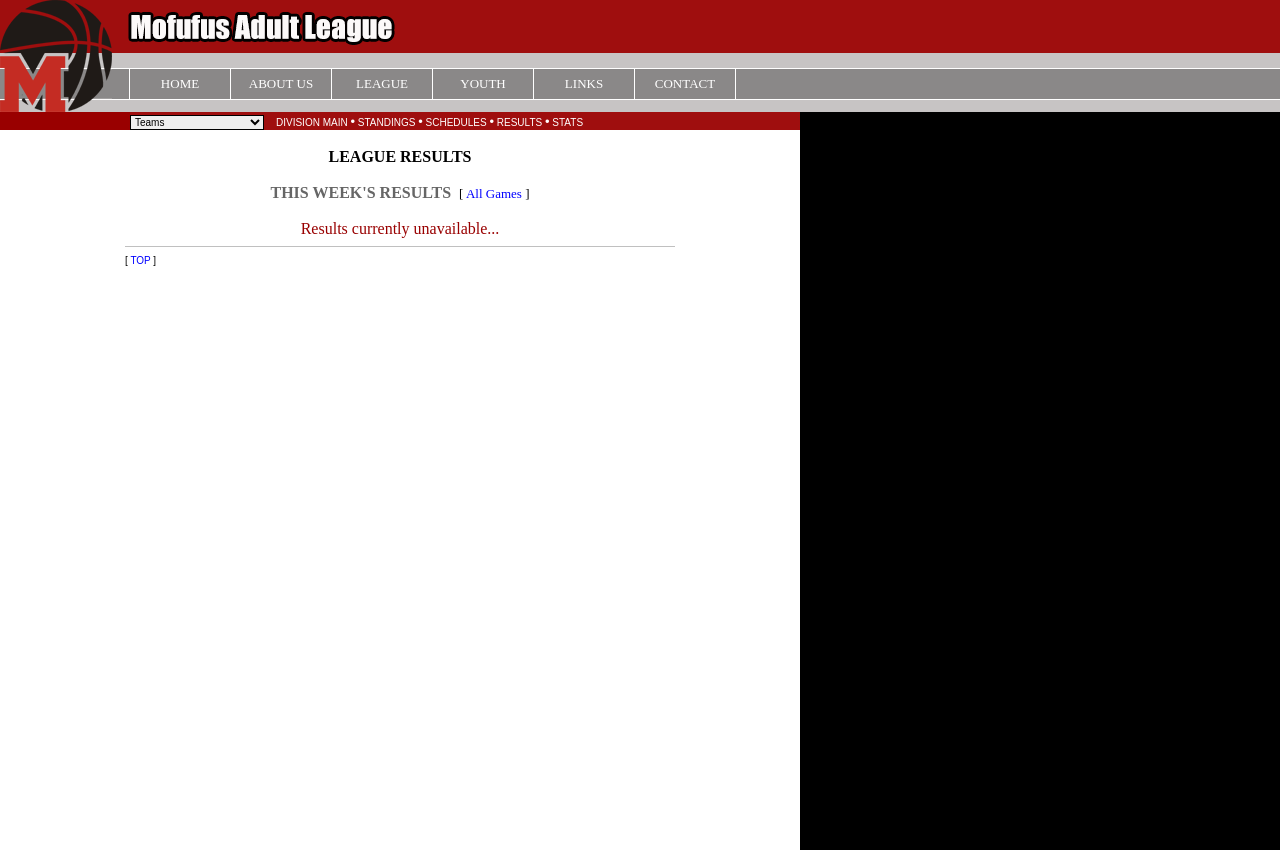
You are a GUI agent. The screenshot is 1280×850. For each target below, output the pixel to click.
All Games (494, 193)
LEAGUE (382, 83)
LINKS (584, 83)
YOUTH (483, 83)
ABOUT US (281, 83)
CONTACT (685, 83)
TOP (140, 260)
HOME (180, 83)
